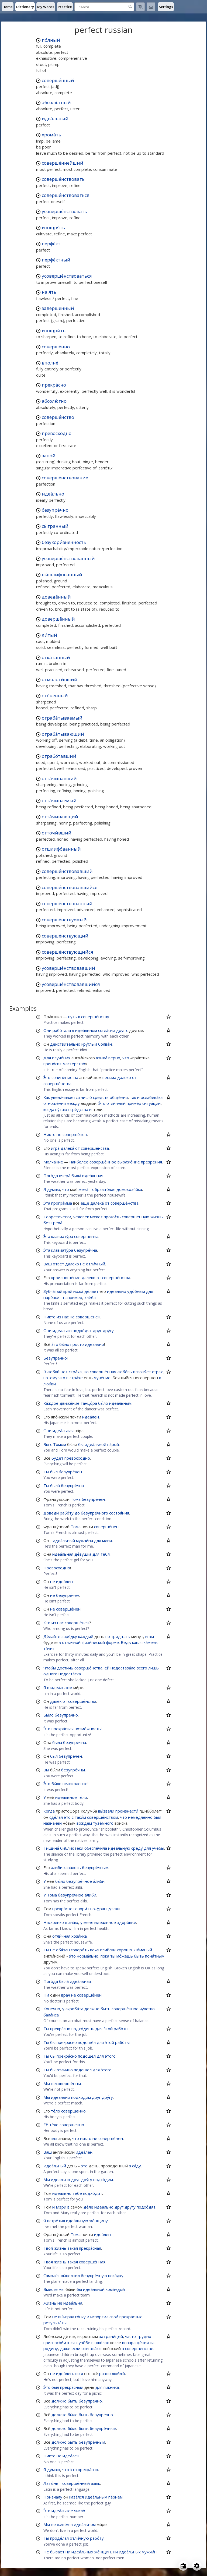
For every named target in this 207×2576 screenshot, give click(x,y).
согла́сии (106, 1030)
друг (120, 1030)
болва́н (105, 1044)
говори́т (81, 1908)
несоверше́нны (66, 2083)
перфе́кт (51, 243)
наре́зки (51, 1297)
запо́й (49, 455)
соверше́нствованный (67, 903)
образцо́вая (103, 1189)
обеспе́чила (95, 1848)
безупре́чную (94, 2275)
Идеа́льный (54, 2165)
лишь (153, 1668)
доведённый (56, 597)
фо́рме (112, 1642)
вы (151, 1636)
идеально (116, 1291)
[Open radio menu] (183, 2566)
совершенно (73, 2111)
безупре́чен (70, 1471)
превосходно (77, 1458)
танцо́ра (89, 1403)
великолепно (75, 1783)
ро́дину (50, 2348)
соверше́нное (102, 1162)
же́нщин (102, 2551)
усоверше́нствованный (68, 558)
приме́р (134, 1103)
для (149, 1291)
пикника (111, 2387)
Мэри (61, 2207)
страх (157, 1371)
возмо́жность (88, 1728)
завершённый (58, 308)
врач (65, 1995)
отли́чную (79, 2538)
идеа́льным (120, 1403)
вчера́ (64, 1175)
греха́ (56, 1222)
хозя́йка (79, 1936)
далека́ (67, 1148)
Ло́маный (143, 1949)
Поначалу (52, 2497)
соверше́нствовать (63, 179)
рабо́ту (67, 1513)
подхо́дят (82, 1330)
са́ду (136, 2165)
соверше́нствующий (65, 936)
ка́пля (137, 1642)
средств (101, 1097)
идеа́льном (86, 1030)
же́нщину (98, 2220)
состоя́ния (119, 1513)
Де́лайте (51, 1636)
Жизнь (49, 2303)
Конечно (51, 2008)
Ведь (126, 1642)
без (46, 1222)
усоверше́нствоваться (67, 276)
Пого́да (50, 1175)
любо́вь (124, 1371)
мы (54, 2138)
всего (142, 1668)
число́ (86, 1097)
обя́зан (63, 1949)
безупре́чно (55, 510)
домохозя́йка (129, 1189)
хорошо (124, 1949)
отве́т (58, 1263)
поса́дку (115, 2275)
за (101, 2336)
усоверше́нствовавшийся (71, 984)
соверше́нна (86, 1236)
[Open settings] (197, 2566)
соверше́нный (58, 80)
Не (46, 2551)
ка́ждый (85, 1636)
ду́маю (53, 1189)
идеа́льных (82, 2551)
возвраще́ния (135, 2342)
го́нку (80, 2316)
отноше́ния (54, 1103)
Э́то (46, 1077)
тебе (77, 2193)
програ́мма (61, 1203)
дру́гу (108, 1330)
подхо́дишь (82, 2028)
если (75, 2348)
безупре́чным (95, 1867)
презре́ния (151, 1162)
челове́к (81, 1216)
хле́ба (90, 1297)
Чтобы (49, 1668)
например (72, 1297)
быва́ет (57, 2551)
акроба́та (74, 2008)
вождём (84, 1823)
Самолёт (51, 2275)
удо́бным (136, 1291)
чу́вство (147, 2008)
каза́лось (72, 1867)
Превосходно (56, 1567)
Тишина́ (51, 1848)
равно (105, 2373)
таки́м (80, 1817)
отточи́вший (56, 833)
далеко (124, 1077)
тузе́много (103, 1823)
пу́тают (62, 1109)
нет (64, 1371)
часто (130, 2336)
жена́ (83, 1189)
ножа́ (78, 1291)
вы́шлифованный (62, 574)
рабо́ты (121, 2028)
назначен (52, 1823)
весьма (109, 1077)
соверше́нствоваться (65, 195)
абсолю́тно (54, 401)
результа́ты (55, 2322)
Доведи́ (51, 1513)
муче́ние (102, 1377)
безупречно (66, 1715)
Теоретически (57, 1216)
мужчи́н (149, 2551)
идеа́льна (72, 2303)
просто (77, 1344)
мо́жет (96, 1216)
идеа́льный (55, 118)
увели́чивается (65, 1097)
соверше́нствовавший (67, 871)
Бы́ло (48, 1715)
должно (91, 2008)
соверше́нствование (65, 478)
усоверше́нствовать (64, 211)
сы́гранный (55, 526)
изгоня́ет (142, 1371)
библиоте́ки (71, 1848)
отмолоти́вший (59, 679)
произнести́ (126, 1811)
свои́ (113, 2316)
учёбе (84, 2342)
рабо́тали (62, 1030)
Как (46, 1097)
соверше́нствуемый (64, 920)
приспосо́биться (59, 2342)
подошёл (87, 2042)
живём (63, 2524)
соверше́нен (75, 1134)
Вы (46, 1444)
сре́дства (79, 1109)
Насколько (53, 1922)
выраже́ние (129, 1162)
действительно (65, 1044)
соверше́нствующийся (67, 952)
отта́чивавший (59, 778)
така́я (72, 2248)
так (133, 1097)
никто (85, 2138)
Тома (76, 1499)
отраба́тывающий (63, 734)
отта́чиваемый (59, 800)
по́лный (51, 40)
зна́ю (73, 1922)
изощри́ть (53, 330)
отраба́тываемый (62, 718)
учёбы (158, 1848)
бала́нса (51, 2015)
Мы (46, 2083)
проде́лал (59, 2538)
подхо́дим (81, 2097)
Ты (46, 1471)
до (77, 1513)
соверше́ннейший (62, 163)
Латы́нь (50, 2483)
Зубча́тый (52, 1291)
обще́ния (119, 1097)
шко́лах (102, 2342)
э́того (110, 2056)
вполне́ (50, 363)
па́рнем (115, 2497)
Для (47, 1057)
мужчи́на (84, 1540)
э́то (54, 1344)
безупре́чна (85, 1250)
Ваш (47, 1263)
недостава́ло (123, 1668)
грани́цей (113, 2336)
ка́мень (151, 1642)
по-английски (103, 1949)
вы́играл (66, 2316)
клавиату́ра (62, 1236)
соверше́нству (95, 1016)
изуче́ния (61, 1057)
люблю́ (118, 2373)
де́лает (91, 1291)
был (54, 1471)
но (86, 1371)
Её (45, 2124)
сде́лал (56, 1817)
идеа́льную (119, 1848)
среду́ (137, 1848)
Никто (49, 1134)
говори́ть (80, 1949)
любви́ (53, 1371)
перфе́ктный (56, 260)
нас (65, 1316)
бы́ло (64, 1344)
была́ (76, 1175)
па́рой (113, 1444)
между (73, 1103)
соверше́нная (103, 1371)
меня (107, 1540)
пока (105, 1956)
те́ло (82, 1797)
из (59, 1316)
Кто (46, 1622)
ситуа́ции (151, 1103)
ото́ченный (55, 695)
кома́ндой (115, 2289)
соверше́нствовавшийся (70, 887)
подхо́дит (92, 2193)
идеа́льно (53, 494)
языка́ (101, 1057)
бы (81, 1444)
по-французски (105, 1908)
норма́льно (87, 1956)
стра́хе (76, 1377)
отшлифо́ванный (61, 849)
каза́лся (76, 2497)
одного (50, 1673)
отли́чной (71, 1642)
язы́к (95, 2483)
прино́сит (52, 1063)
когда (48, 1109)
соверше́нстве (139, 2348)
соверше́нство (58, 417)
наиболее (79, 1162)
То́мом (59, 1444)
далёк (55, 1701)
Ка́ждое (50, 1403)
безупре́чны (73, 1769)
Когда (49, 1811)
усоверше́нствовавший (68, 968)
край (67, 1291)
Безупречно (55, 1358)
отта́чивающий (60, 816)
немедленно (140, 1817)
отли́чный (116, 1103)
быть (139, 1956)
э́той (108, 2028)
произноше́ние (66, 1277)
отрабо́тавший (59, 756)
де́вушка (82, 1554)
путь (72, 1016)
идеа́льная (92, 1175)
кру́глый (89, 1044)
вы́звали (106, 1811)
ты (112, 1956)
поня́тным (154, 1956)
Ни (46, 1995)
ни (67, 2551)
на (76, 1077)
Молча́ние (53, 1162)
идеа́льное (66, 1797)
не (59, 1134)
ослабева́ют (152, 1097)
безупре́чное (79, 1881)
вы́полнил (70, 2275)
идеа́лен (90, 1417)
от (134, 1077)
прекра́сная (62, 1728)
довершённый (58, 619)
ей (107, 1668)
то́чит (49, 1648)
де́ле (88, 2207)
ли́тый (49, 635)
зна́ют (96, 2348)
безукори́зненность (64, 542)
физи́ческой (93, 1642)
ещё (85, 1203)
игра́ (55, 1148)
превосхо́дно (56, 433)
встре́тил (56, 2220)
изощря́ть (53, 227)
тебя (105, 1554)
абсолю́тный (56, 102)
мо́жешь (124, 1956)
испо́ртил (99, 2316)
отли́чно (65, 2069)
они (85, 2348)
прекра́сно (54, 385)
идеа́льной (95, 1444)
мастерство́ (74, 1063)
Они (47, 1030)
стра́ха (75, 1371)
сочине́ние (62, 1077)
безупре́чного (94, 1513)
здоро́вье (126, 1922)
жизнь (156, 1216)
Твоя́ (48, 2248)
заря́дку (69, 1636)
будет (57, 1458)
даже (65, 2348)
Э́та (46, 1203)
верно (114, 1057)
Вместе (50, 2289)
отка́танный (56, 657)
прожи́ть (112, 1216)
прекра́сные (131, 2316)
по (107, 1636)
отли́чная (61, 1936)
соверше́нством (102, 1817)
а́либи (57, 1867)
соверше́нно (56, 347)
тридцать (120, 1636)
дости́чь (65, 1668)
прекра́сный (71, 2387)
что (125, 1057)
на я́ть (49, 292)
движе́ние (70, 1403)
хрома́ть (51, 135)
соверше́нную (135, 1216)
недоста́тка (69, 1673)
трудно (144, 2336)
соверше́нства (57, 1083)
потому (50, 1377)
